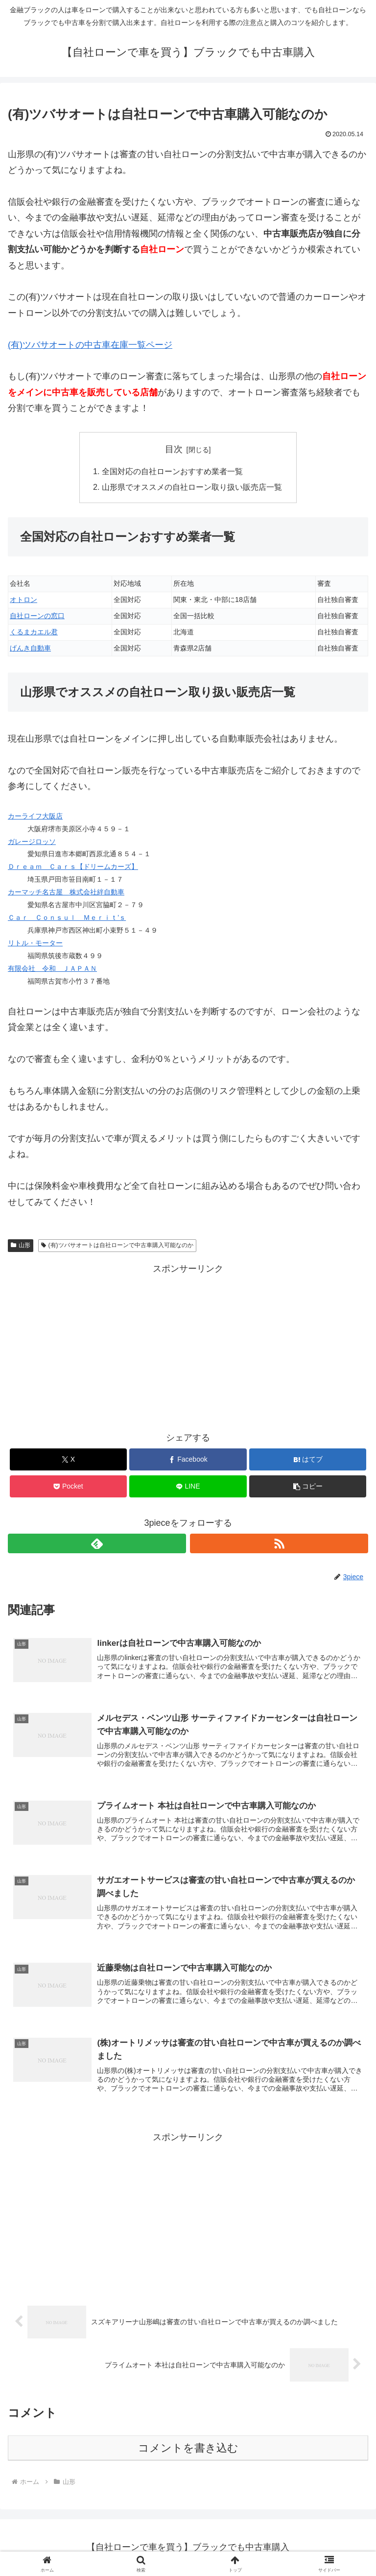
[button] (307, 1486)
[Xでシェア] (68, 1459)
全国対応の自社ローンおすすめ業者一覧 (172, 471)
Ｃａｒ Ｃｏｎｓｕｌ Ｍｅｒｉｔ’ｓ (67, 917)
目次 (174, 449)
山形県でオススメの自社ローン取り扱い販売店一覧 (192, 486)
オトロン (23, 599)
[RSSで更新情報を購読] (279, 1543)
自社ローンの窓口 (37, 616)
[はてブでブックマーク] (307, 1459)
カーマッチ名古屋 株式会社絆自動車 (66, 892)
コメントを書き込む (188, 2448)
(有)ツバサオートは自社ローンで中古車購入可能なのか (117, 1245)
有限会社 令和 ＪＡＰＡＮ (52, 968)
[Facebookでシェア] (187, 1459)
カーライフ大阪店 (35, 816)
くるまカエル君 (34, 632)
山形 (20, 1245)
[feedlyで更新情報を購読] (97, 1543)
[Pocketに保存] (68, 1486)
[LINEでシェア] (187, 1486)
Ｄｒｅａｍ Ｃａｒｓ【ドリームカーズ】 (73, 866)
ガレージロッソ (32, 841)
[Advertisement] (188, 1345)
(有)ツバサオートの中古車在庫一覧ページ (90, 345)
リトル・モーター (35, 943)
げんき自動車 (30, 648)
